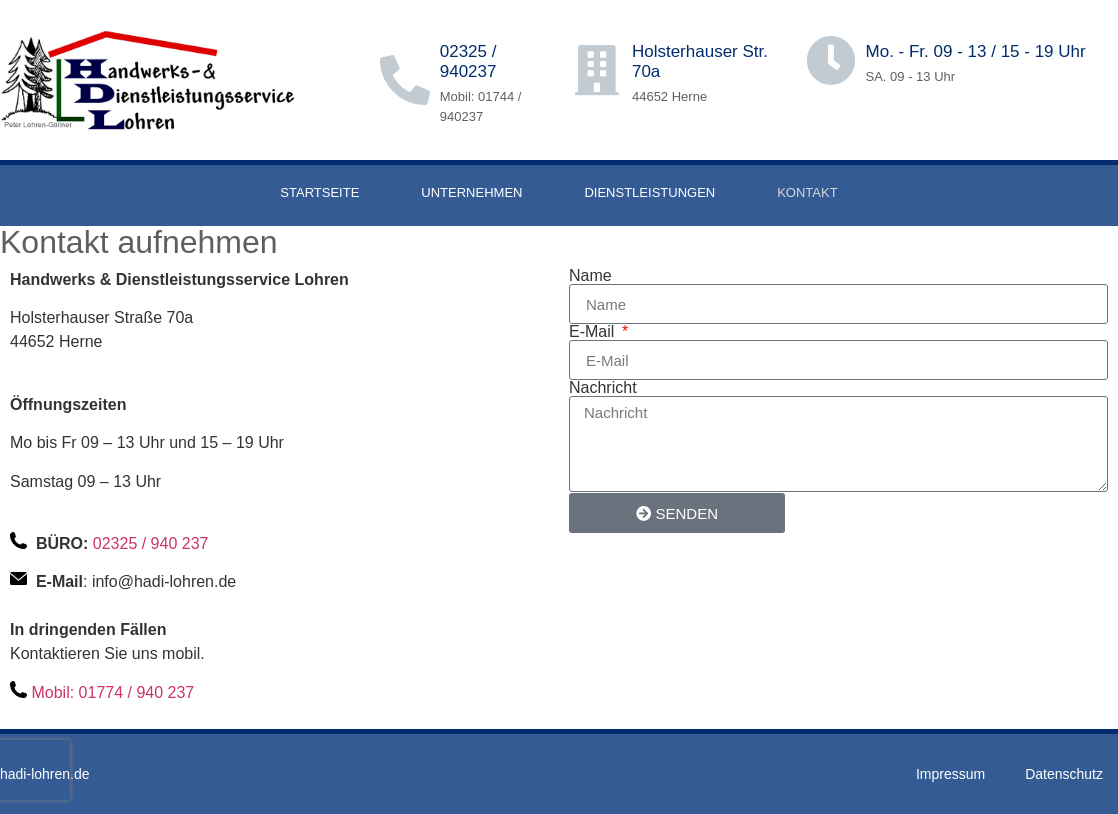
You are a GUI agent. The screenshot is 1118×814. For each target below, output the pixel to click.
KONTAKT (807, 192)
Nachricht (603, 388)
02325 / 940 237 (151, 543)
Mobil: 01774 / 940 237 (112, 692)
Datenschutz (1064, 774)
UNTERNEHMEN (471, 192)
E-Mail (594, 332)
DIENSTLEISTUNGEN (649, 192)
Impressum (950, 774)
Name (590, 276)
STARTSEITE (319, 192)
